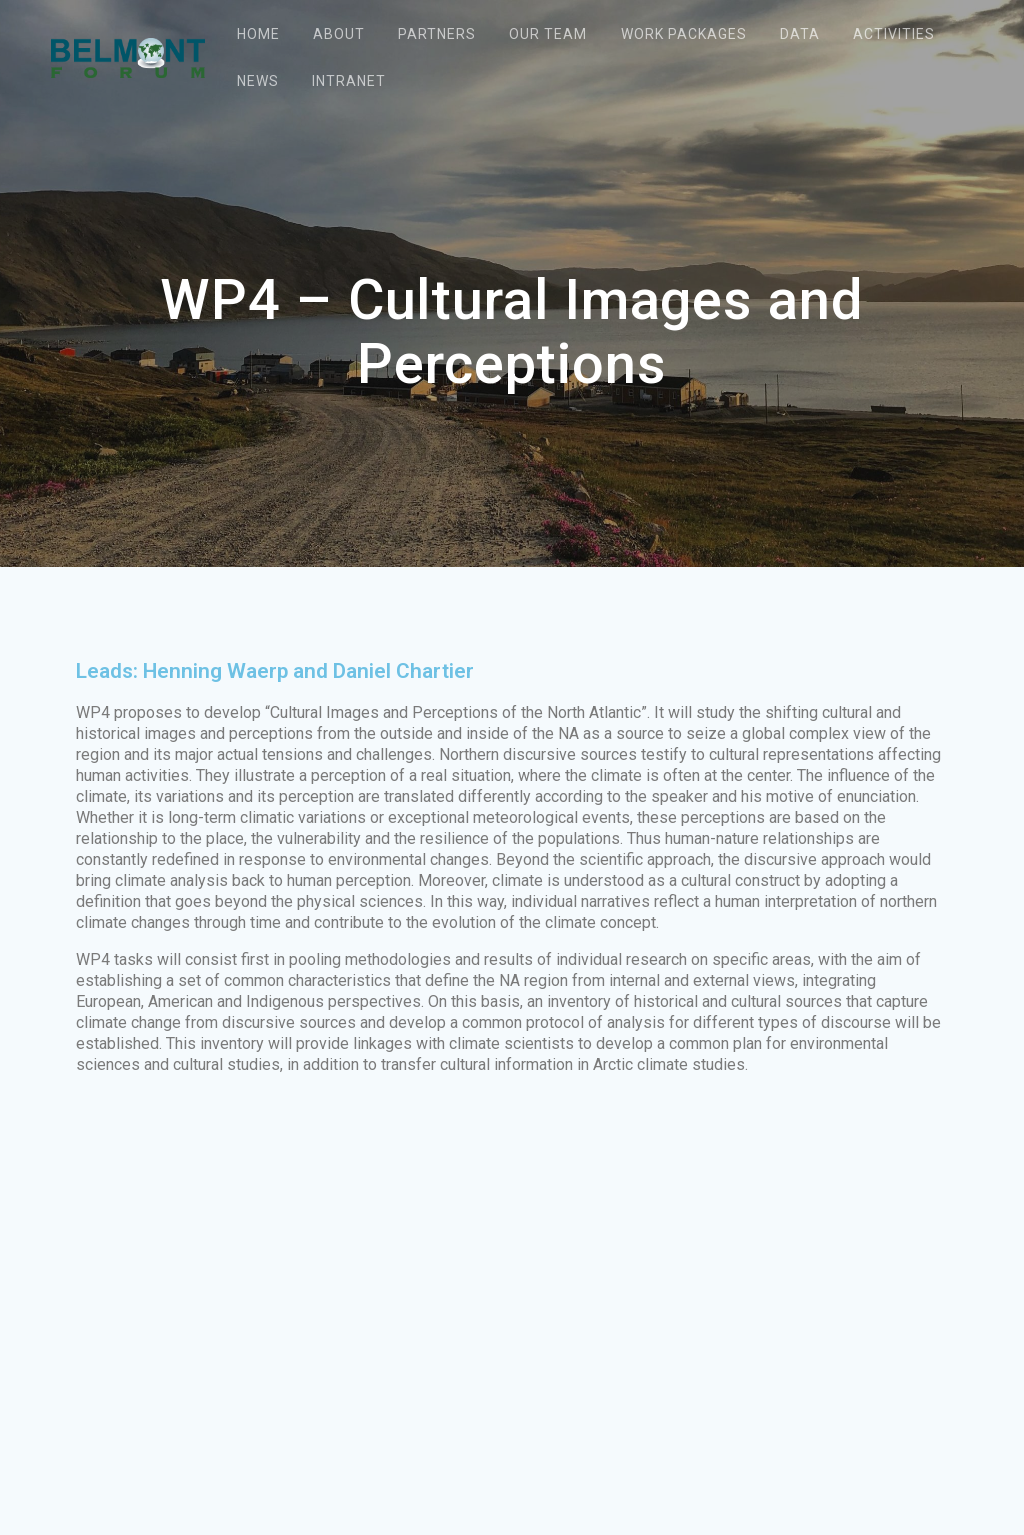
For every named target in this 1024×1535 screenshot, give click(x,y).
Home (258, 34)
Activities (894, 34)
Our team (548, 34)
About (339, 34)
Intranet (349, 81)
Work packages (684, 34)
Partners (437, 34)
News (258, 81)
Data (800, 34)
